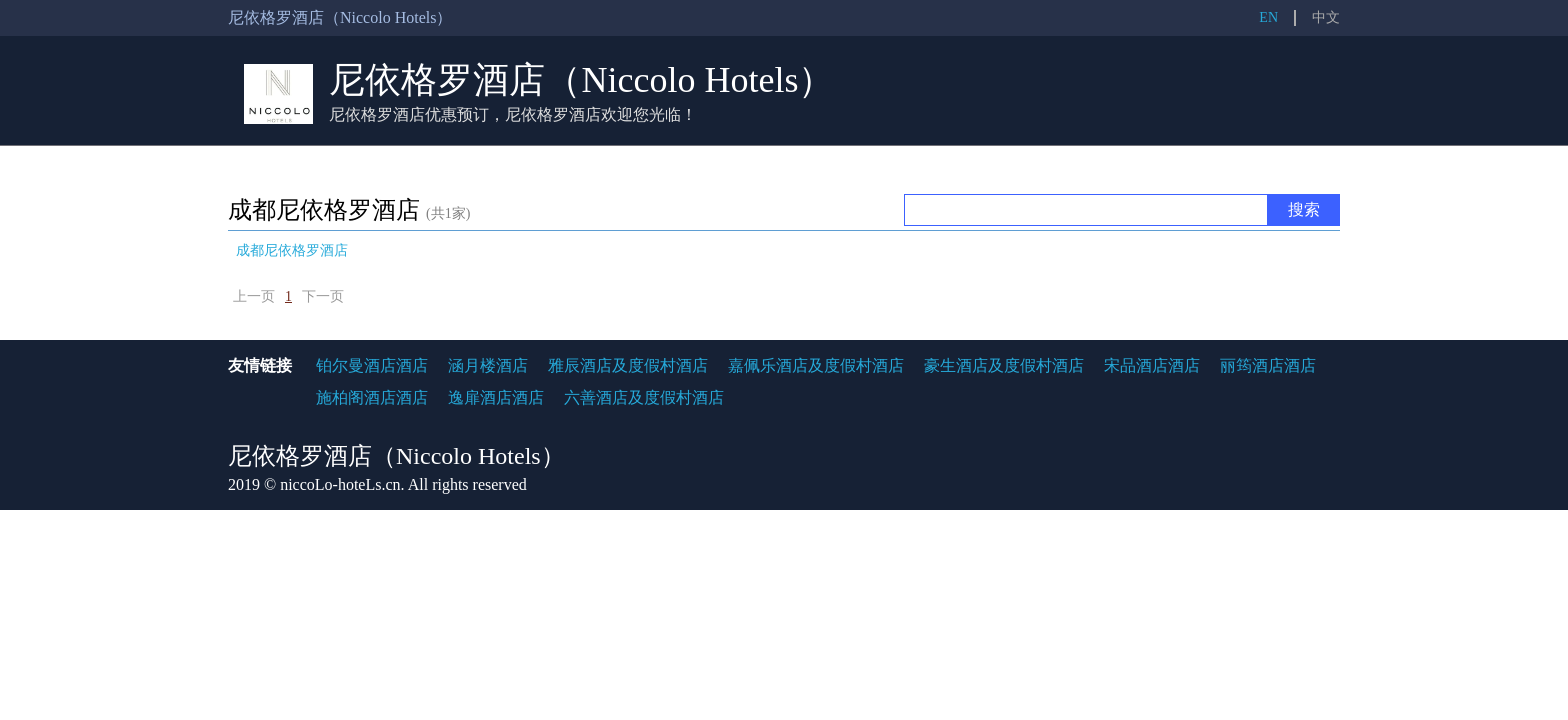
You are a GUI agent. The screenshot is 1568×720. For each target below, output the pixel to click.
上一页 (254, 296)
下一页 (323, 296)
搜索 (1304, 209)
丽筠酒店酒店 (1268, 365)
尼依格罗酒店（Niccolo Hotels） (581, 80)
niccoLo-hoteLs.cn (340, 484)
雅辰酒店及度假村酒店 (628, 365)
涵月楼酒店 (488, 365)
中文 (1326, 17)
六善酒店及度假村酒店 (644, 397)
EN (1268, 17)
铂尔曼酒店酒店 (372, 365)
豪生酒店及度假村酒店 (1004, 365)
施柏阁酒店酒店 (372, 397)
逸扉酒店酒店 (496, 397)
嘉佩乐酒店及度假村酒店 (816, 365)
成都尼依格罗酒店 (292, 250)
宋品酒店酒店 (1152, 365)
